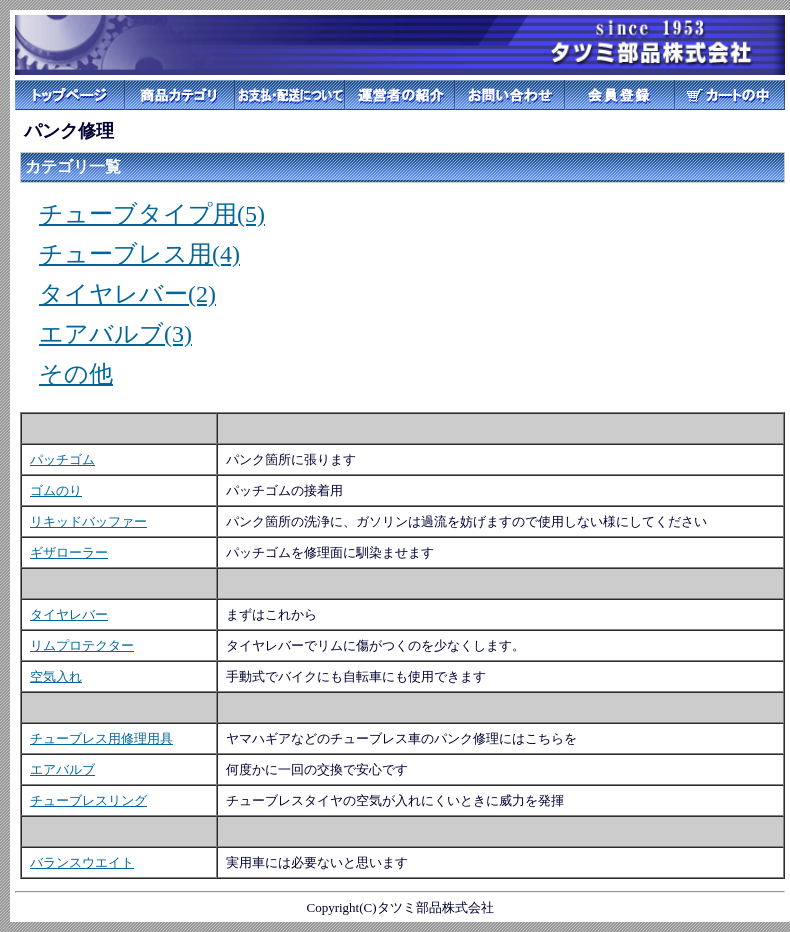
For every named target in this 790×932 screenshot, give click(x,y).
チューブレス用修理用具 (101, 738)
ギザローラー (69, 552)
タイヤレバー (69, 614)
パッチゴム (62, 459)
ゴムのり (56, 490)
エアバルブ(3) (115, 334)
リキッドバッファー (88, 521)
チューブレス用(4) (139, 254)
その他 (76, 374)
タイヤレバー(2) (127, 294)
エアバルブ (62, 769)
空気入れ (56, 676)
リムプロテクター (82, 645)
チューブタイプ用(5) (152, 214)
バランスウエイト (82, 862)
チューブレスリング (88, 800)
